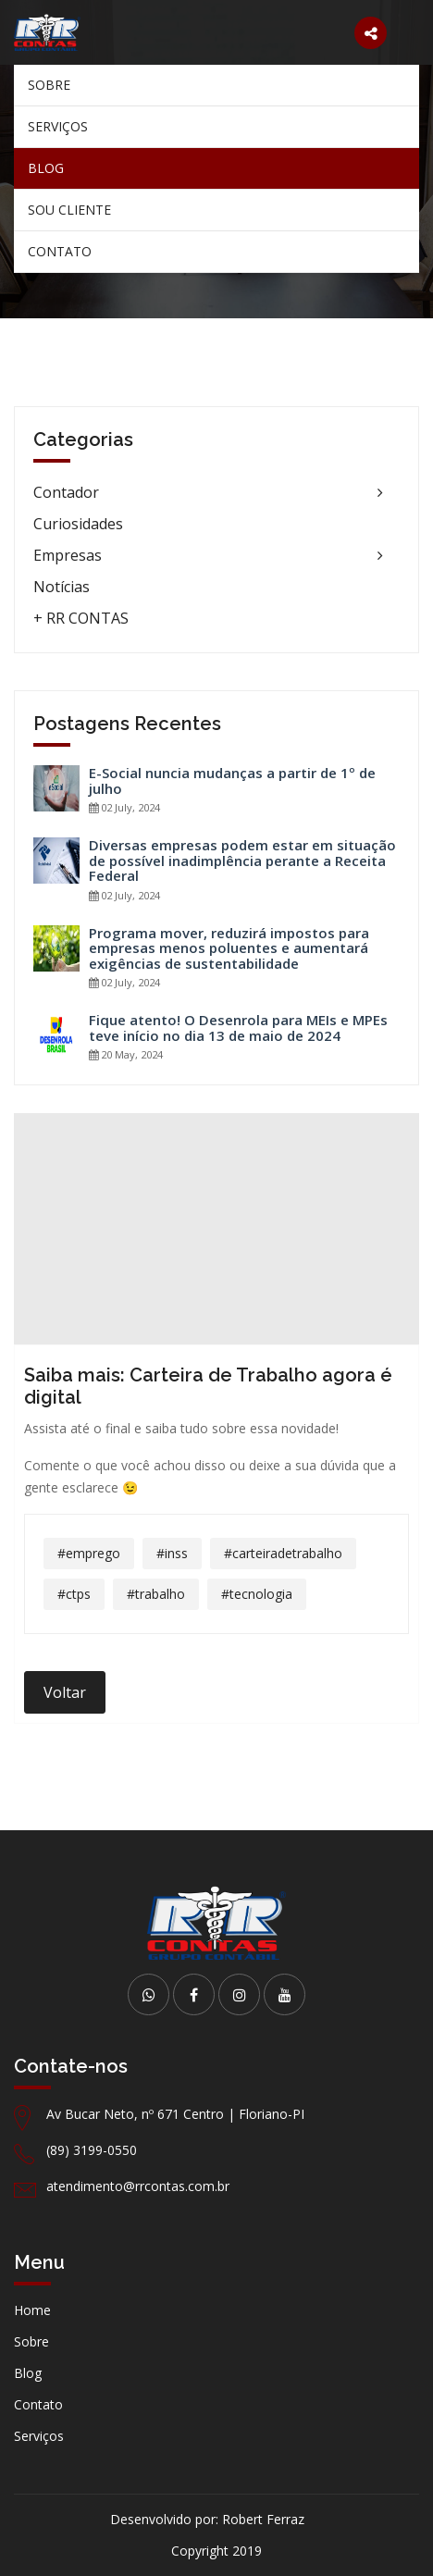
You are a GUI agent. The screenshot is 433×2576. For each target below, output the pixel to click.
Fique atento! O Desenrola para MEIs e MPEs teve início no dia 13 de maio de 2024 (238, 1027)
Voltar (64, 1692)
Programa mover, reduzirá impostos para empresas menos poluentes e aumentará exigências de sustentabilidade (229, 948)
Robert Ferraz (263, 2519)
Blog (46, 168)
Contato (60, 251)
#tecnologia (256, 1594)
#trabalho (156, 1594)
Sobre (49, 84)
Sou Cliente (69, 209)
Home (32, 2310)
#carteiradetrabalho (283, 1553)
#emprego (88, 1553)
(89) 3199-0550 (91, 2150)
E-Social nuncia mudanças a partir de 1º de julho (232, 780)
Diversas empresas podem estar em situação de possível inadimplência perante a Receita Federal (242, 860)
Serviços (58, 126)
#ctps (74, 1594)
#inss (172, 1553)
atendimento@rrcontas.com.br (137, 2186)
